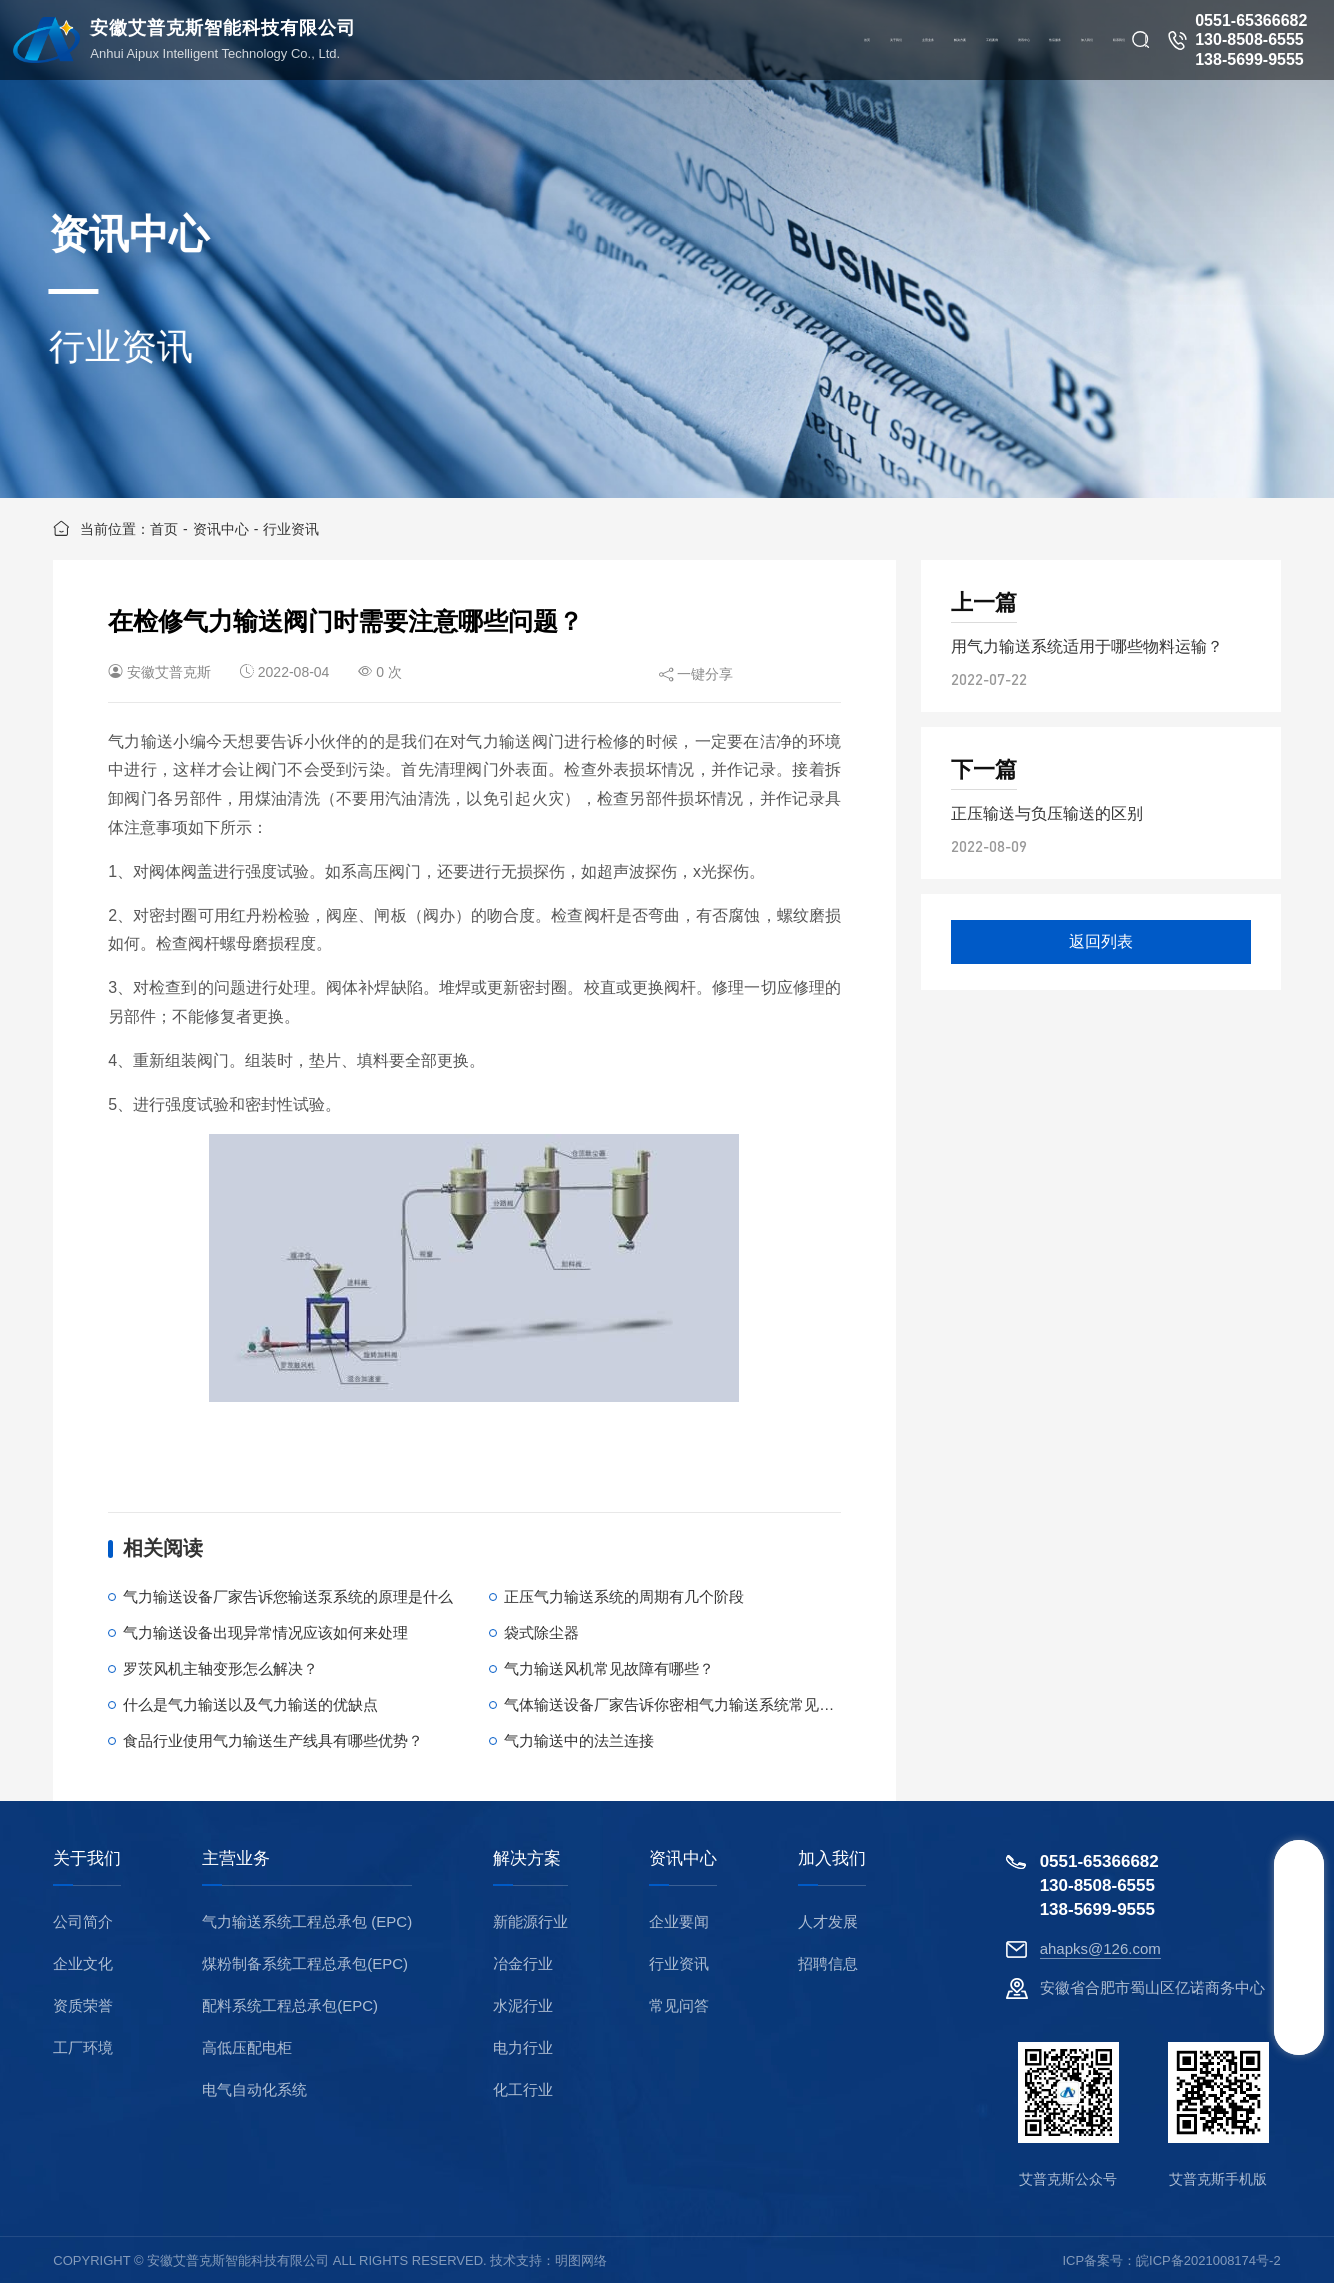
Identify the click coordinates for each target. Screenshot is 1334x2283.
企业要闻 (679, 1921)
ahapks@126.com (1100, 1948)
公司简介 (83, 1921)
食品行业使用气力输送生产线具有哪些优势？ (273, 1740)
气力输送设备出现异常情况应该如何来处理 (265, 1632)
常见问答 (679, 2005)
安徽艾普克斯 (169, 672)
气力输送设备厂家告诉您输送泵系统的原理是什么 (288, 1596)
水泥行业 (523, 2005)
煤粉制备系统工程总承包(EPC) (305, 1963)
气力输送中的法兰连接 (579, 1740)
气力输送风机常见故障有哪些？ (609, 1668)
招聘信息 (828, 1963)
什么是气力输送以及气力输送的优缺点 (250, 1704)
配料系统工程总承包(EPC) (290, 2005)
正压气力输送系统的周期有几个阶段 (624, 1596)
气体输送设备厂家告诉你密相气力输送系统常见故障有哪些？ (706, 1704)
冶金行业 (523, 1963)
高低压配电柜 (247, 2047)
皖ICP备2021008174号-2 (1208, 2260)
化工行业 (523, 2089)
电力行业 (523, 2047)
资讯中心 (221, 529)
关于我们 (87, 1859)
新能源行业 (530, 1921)
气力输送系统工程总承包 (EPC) (307, 1921)
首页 (164, 529)
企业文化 (83, 1963)
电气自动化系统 (254, 2089)
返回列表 (1101, 941)
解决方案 (527, 1859)
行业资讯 (291, 529)
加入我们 (832, 1859)
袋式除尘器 (541, 1632)
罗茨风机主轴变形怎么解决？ (220, 1668)
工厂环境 (83, 2047)
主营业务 (236, 1859)
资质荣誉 (83, 2005)
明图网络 (581, 2260)
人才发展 (828, 1921)
